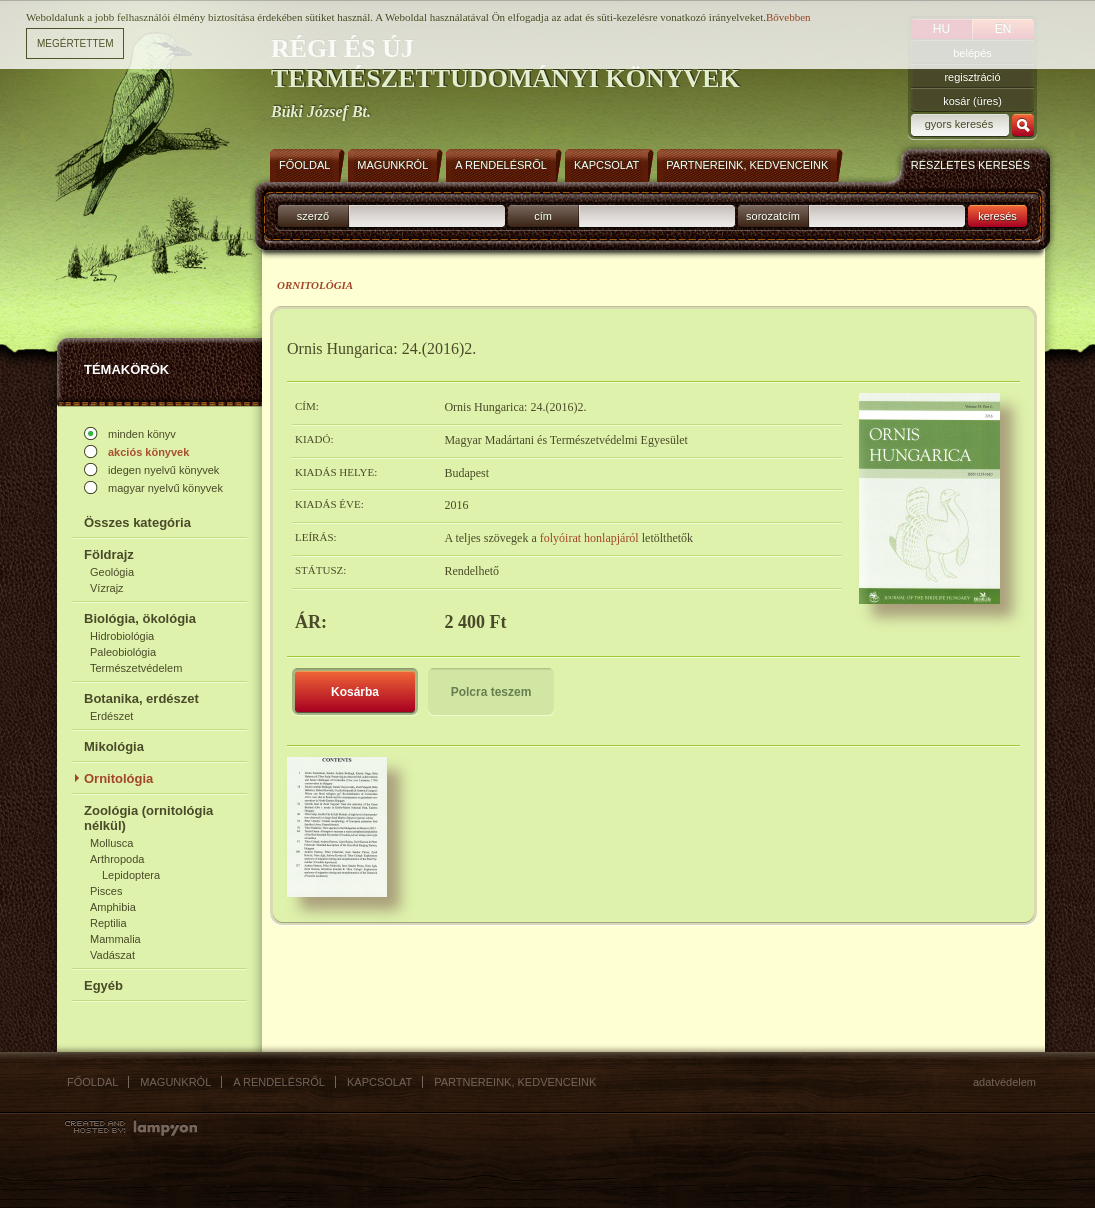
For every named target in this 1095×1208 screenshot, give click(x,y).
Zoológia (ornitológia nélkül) (148, 818)
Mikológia (114, 746)
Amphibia (113, 907)
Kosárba (355, 692)
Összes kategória (137, 522)
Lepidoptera (131, 875)
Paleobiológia (123, 652)
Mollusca (111, 843)
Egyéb (103, 985)
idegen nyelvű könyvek (163, 470)
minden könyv (142, 434)
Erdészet (111, 716)
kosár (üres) (972, 101)
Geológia (112, 572)
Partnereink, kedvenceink (515, 1082)
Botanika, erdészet (141, 698)
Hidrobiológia (122, 636)
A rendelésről (279, 1082)
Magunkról (175, 1082)
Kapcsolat (379, 1082)
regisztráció (972, 77)
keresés (997, 216)
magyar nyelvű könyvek (165, 488)
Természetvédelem (136, 668)
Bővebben (788, 17)
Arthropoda (117, 859)
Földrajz (109, 554)
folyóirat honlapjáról (591, 538)
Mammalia (115, 939)
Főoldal (92, 1082)
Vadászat (112, 955)
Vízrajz (107, 588)
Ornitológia (118, 778)
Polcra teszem (491, 692)
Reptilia (108, 923)
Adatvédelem (1004, 1082)
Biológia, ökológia (140, 618)
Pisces (106, 891)
